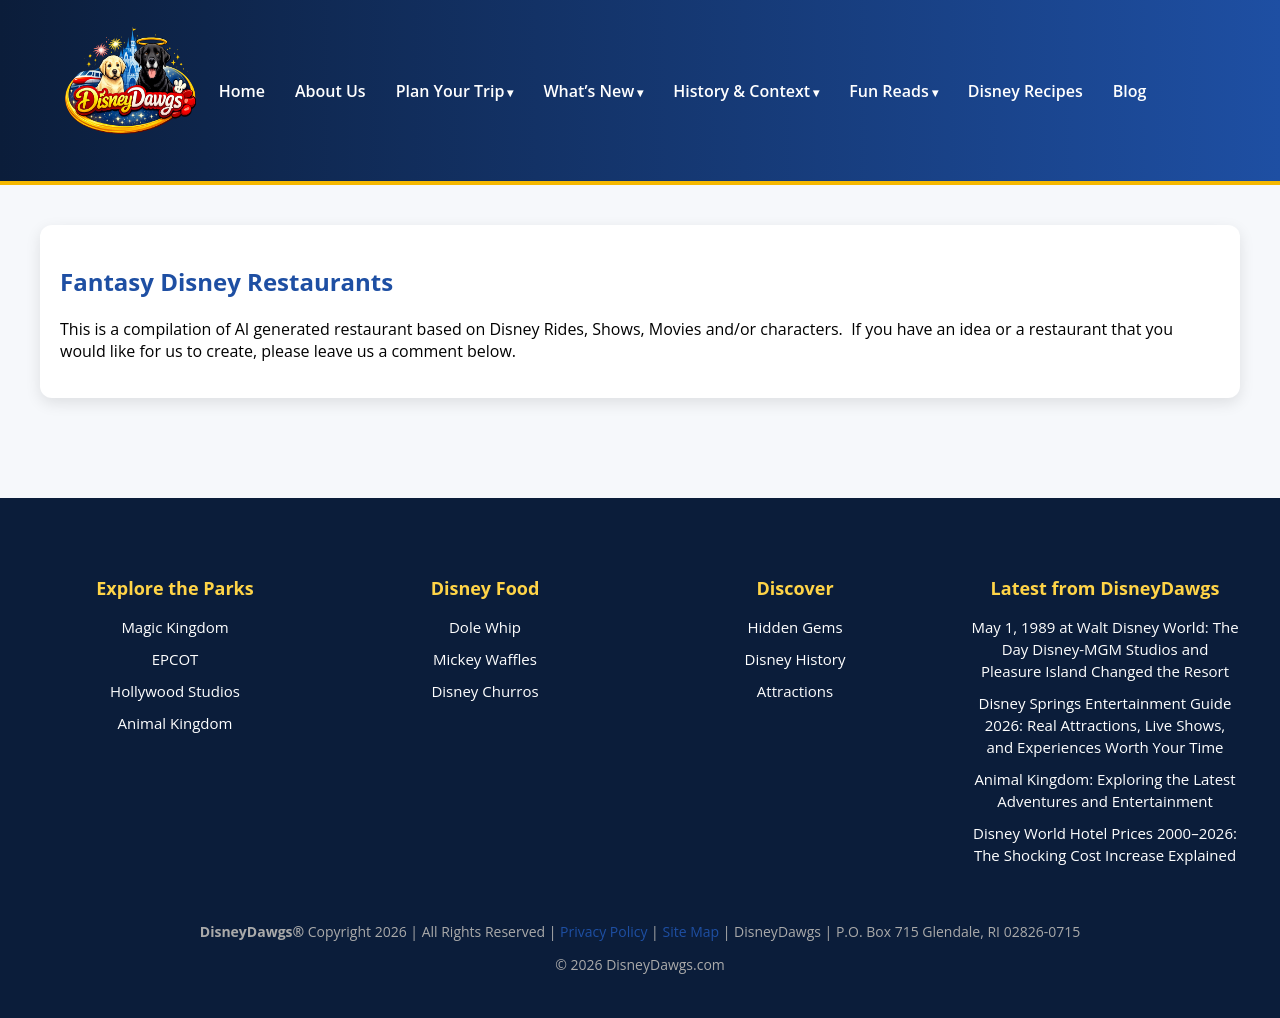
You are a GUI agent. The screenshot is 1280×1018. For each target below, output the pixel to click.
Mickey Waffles (485, 659)
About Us (330, 91)
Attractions (795, 691)
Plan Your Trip (450, 91)
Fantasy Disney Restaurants (226, 281)
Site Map (690, 931)
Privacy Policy (603, 931)
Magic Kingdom (174, 627)
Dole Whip (485, 627)
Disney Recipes (1025, 91)
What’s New (588, 91)
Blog (1130, 91)
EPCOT (175, 659)
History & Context (741, 91)
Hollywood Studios (175, 691)
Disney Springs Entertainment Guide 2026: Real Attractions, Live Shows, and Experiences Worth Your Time (1105, 725)
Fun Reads (888, 91)
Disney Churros (484, 691)
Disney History (795, 659)
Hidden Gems (794, 627)
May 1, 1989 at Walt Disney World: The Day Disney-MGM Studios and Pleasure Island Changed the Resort (1104, 649)
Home (242, 91)
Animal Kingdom (175, 723)
